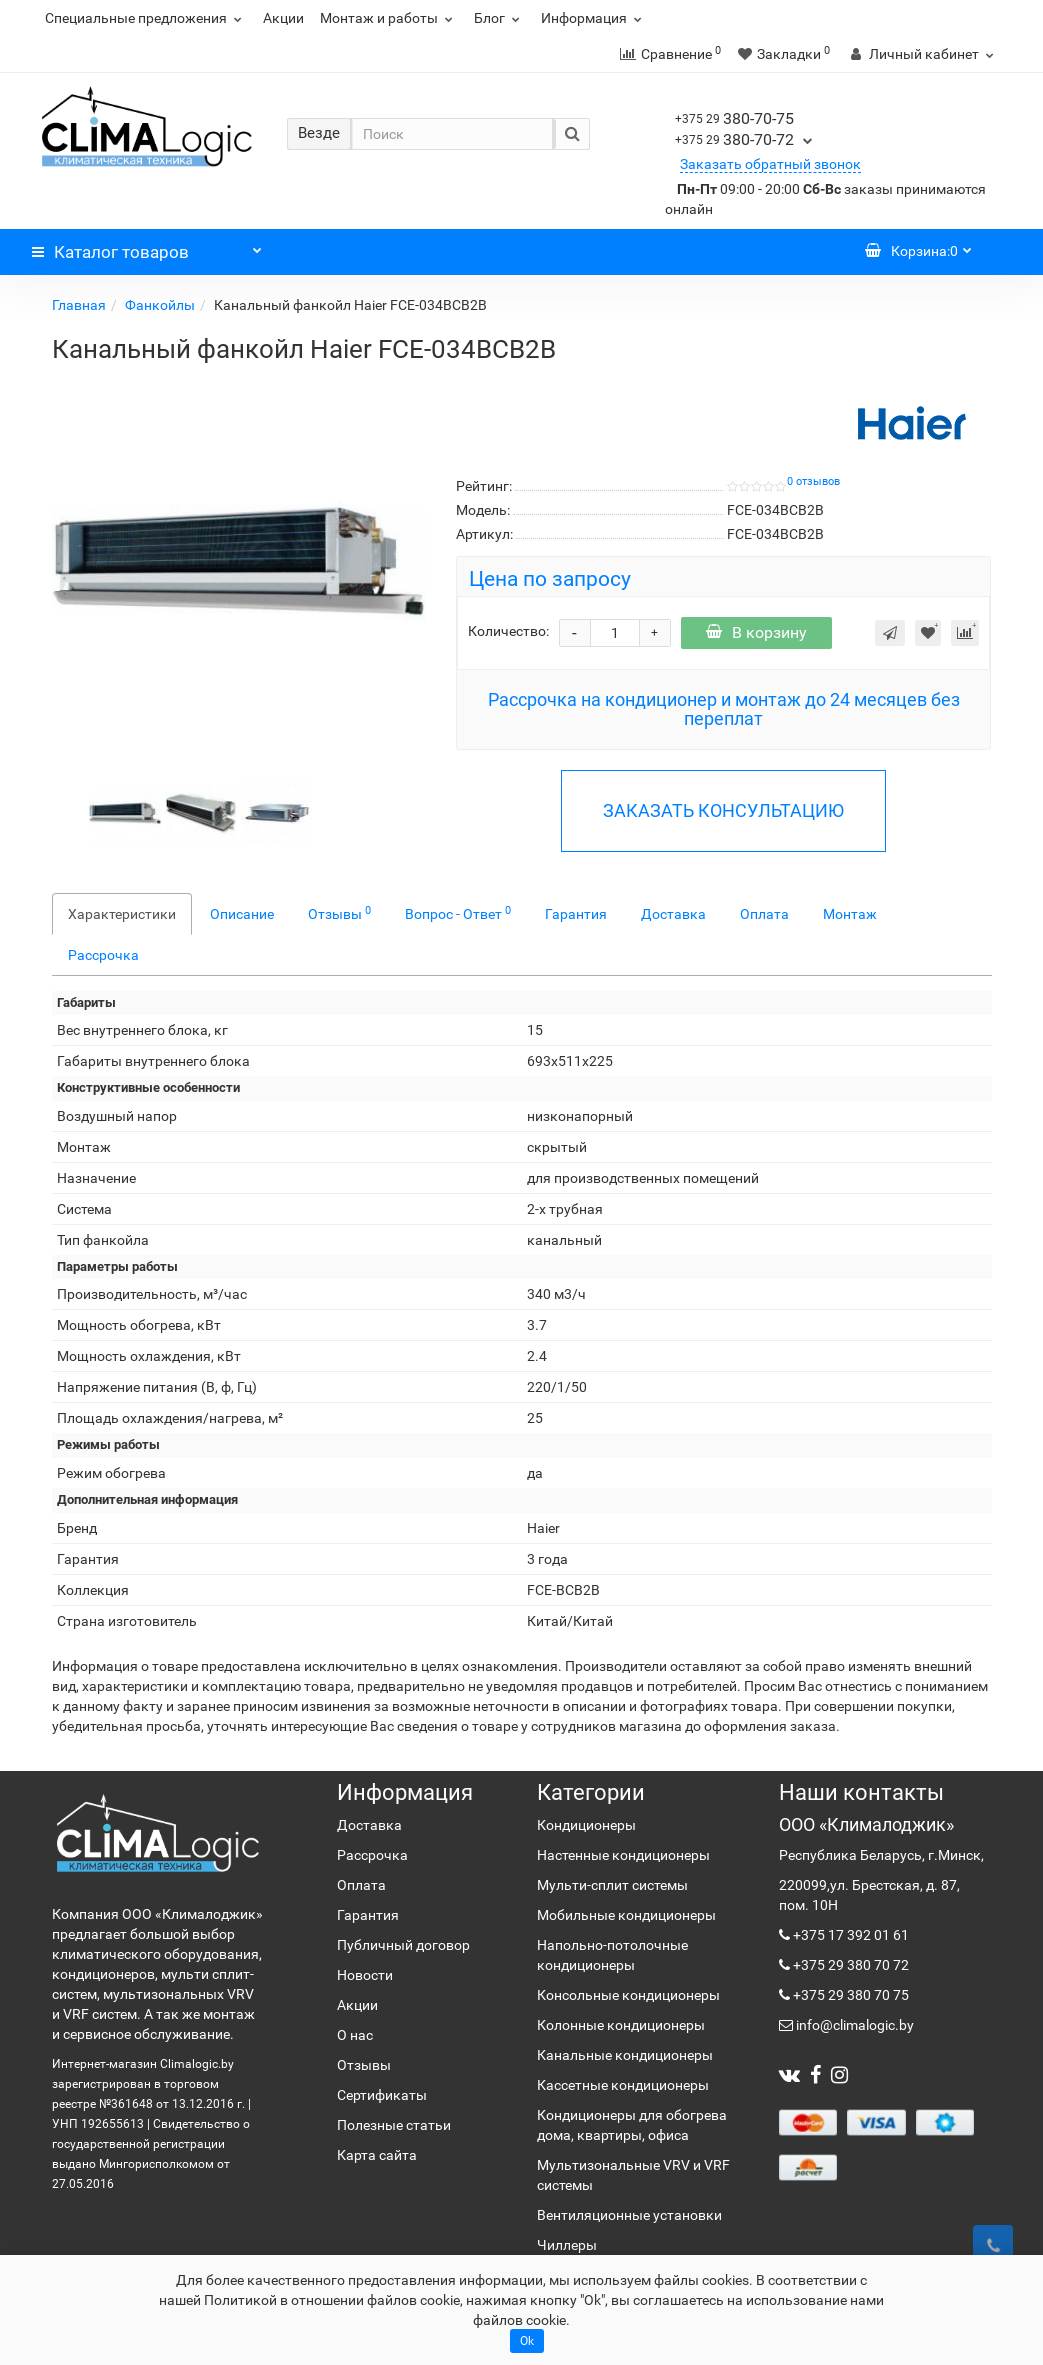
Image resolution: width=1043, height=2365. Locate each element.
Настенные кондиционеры (623, 1855)
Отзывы (339, 913)
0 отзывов (813, 481)
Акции (283, 18)
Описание (242, 914)
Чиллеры (567, 2245)
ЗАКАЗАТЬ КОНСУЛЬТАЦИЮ (723, 810)
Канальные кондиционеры (625, 2055)
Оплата (764, 914)
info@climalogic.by (853, 2025)
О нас (355, 2035)
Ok (527, 2341)
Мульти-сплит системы (612, 1885)
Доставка (673, 914)
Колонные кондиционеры (621, 2025)
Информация (594, 18)
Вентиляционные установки (629, 2215)
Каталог (147, 247)
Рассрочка (103, 955)
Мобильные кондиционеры (626, 1915)
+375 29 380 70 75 (849, 1995)
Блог (499, 18)
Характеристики (122, 914)
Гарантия (576, 914)
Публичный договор (403, 1945)
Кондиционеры (586, 1825)
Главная (79, 305)
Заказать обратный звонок (770, 164)
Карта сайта (377, 2155)
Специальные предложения (146, 18)
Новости (365, 1975)
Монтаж (850, 914)
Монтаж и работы (389, 18)
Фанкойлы (160, 305)
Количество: (508, 631)
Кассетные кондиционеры (623, 2085)
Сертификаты (382, 2095)
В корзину (756, 632)
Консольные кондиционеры (628, 1995)
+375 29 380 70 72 (849, 1965)
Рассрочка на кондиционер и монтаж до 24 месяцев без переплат (724, 709)
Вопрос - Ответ (458, 913)
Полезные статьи (394, 2125)
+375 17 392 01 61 (849, 1935)
